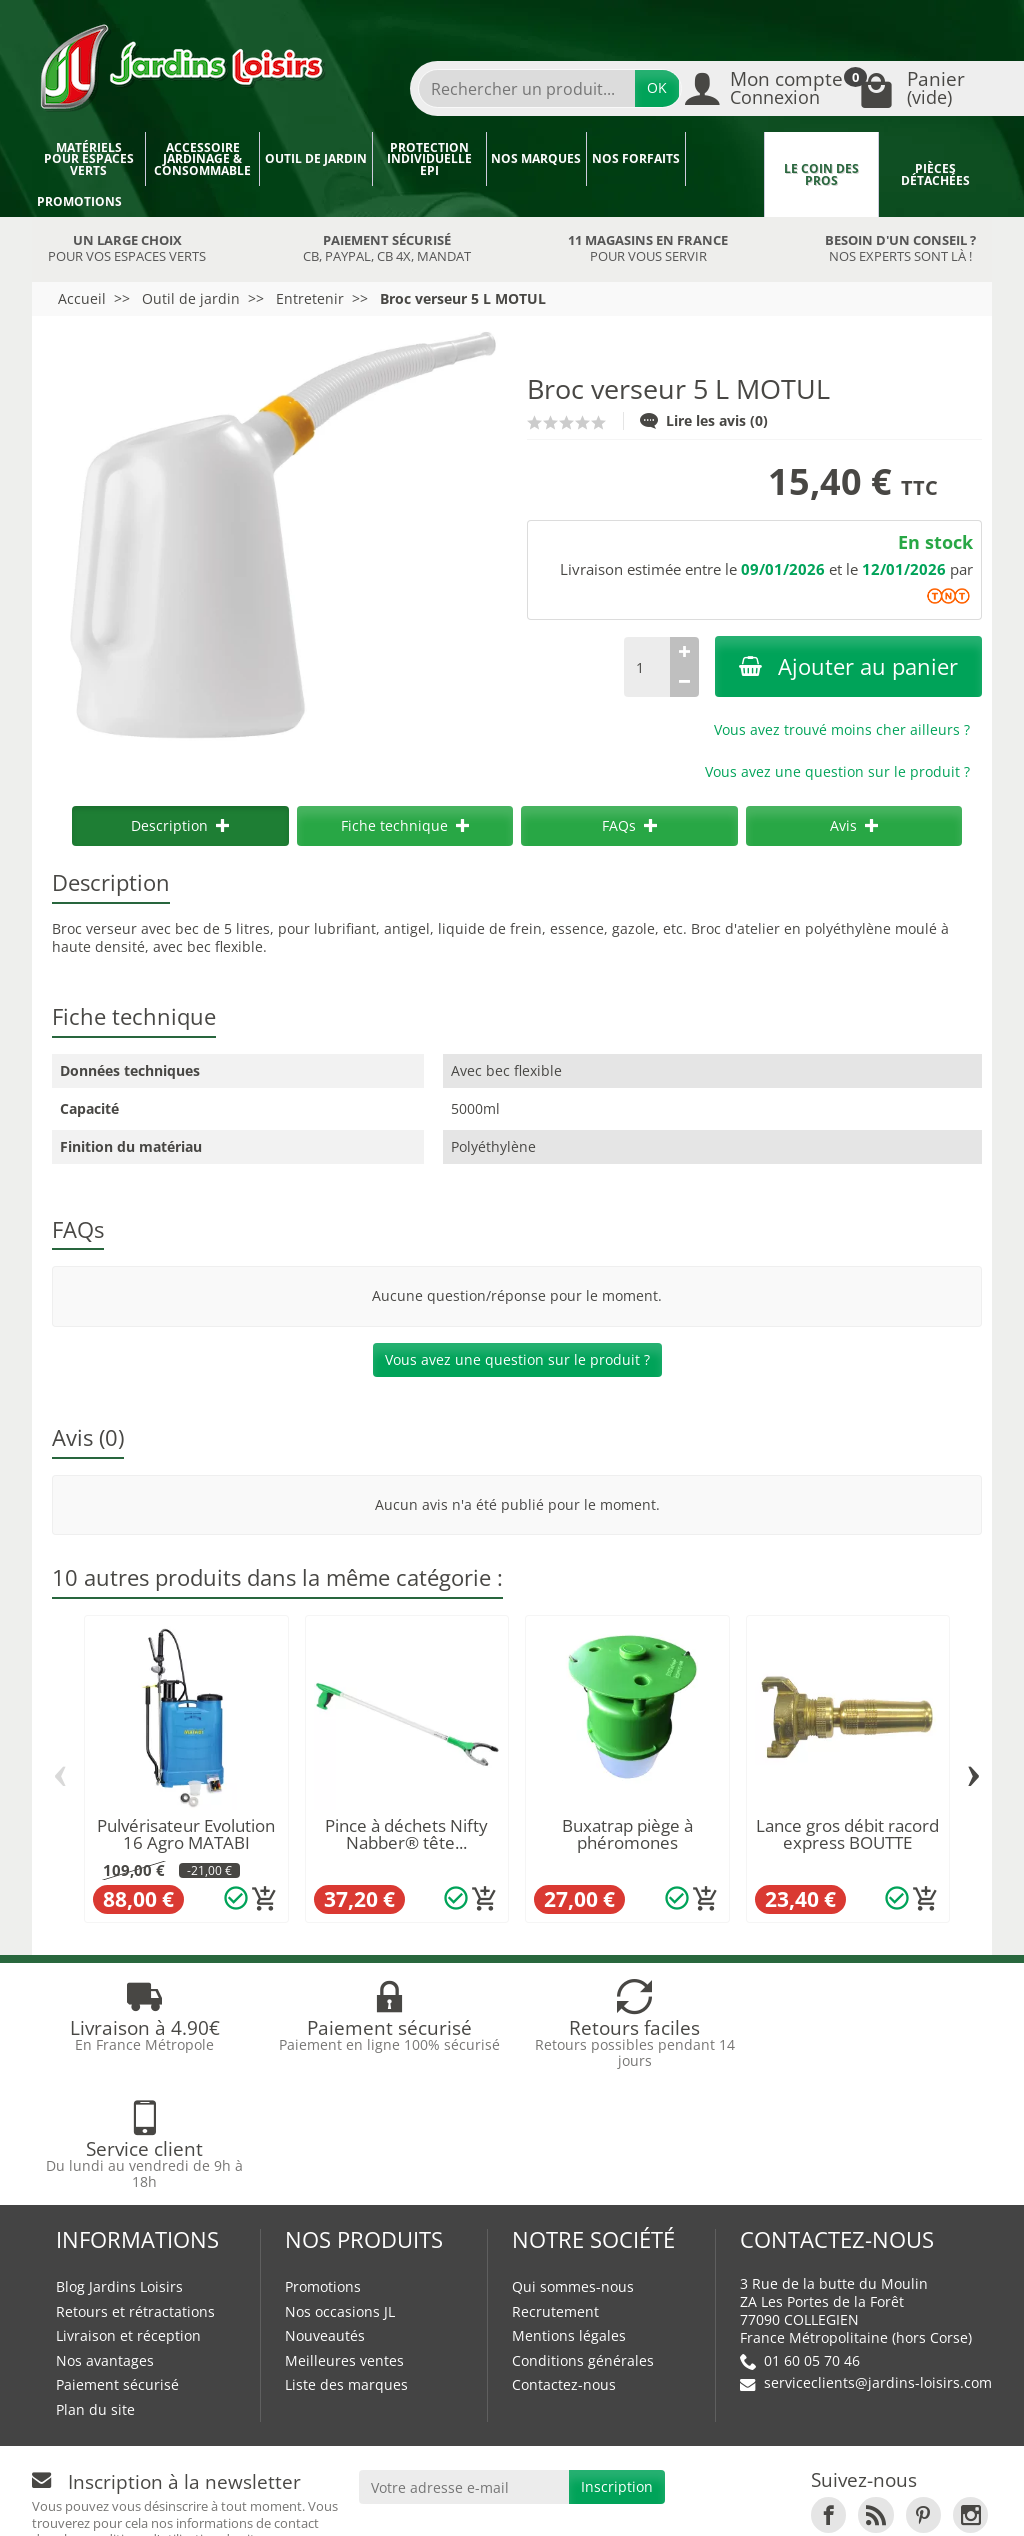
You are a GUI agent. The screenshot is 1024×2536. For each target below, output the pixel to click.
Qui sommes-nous (573, 2165)
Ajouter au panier (848, 666)
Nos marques (536, 158)
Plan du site (95, 2288)
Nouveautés (325, 2214)
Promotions (79, 201)
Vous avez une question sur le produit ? (837, 771)
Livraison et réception (128, 2214)
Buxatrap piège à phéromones (627, 1834)
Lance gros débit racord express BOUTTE (847, 1834)
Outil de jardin (316, 158)
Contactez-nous (564, 2263)
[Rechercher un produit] (527, 88)
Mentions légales (569, 2214)
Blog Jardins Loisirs (119, 2165)
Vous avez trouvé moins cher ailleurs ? (842, 729)
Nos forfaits (636, 158)
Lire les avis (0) (704, 420)
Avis (854, 825)
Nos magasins (428, 2483)
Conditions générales (583, 2239)
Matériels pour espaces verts (89, 159)
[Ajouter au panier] (265, 1899)
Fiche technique (405, 825)
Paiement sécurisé (117, 2263)
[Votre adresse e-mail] (464, 2366)
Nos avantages (105, 2239)
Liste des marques (346, 2263)
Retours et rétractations (135, 2190)
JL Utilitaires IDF (809, 2483)
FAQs (629, 825)
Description (180, 825)
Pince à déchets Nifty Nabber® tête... (406, 1834)
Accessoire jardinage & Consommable (202, 159)
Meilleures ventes (344, 2239)
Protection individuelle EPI (429, 159)
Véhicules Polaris (444, 2502)
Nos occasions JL (340, 2190)
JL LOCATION (671, 2483)
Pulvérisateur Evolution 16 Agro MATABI (186, 1834)
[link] (828, 2393)
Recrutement (555, 2190)
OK (657, 87)
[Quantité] (647, 667)
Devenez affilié (93, 2502)
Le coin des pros (821, 174)
